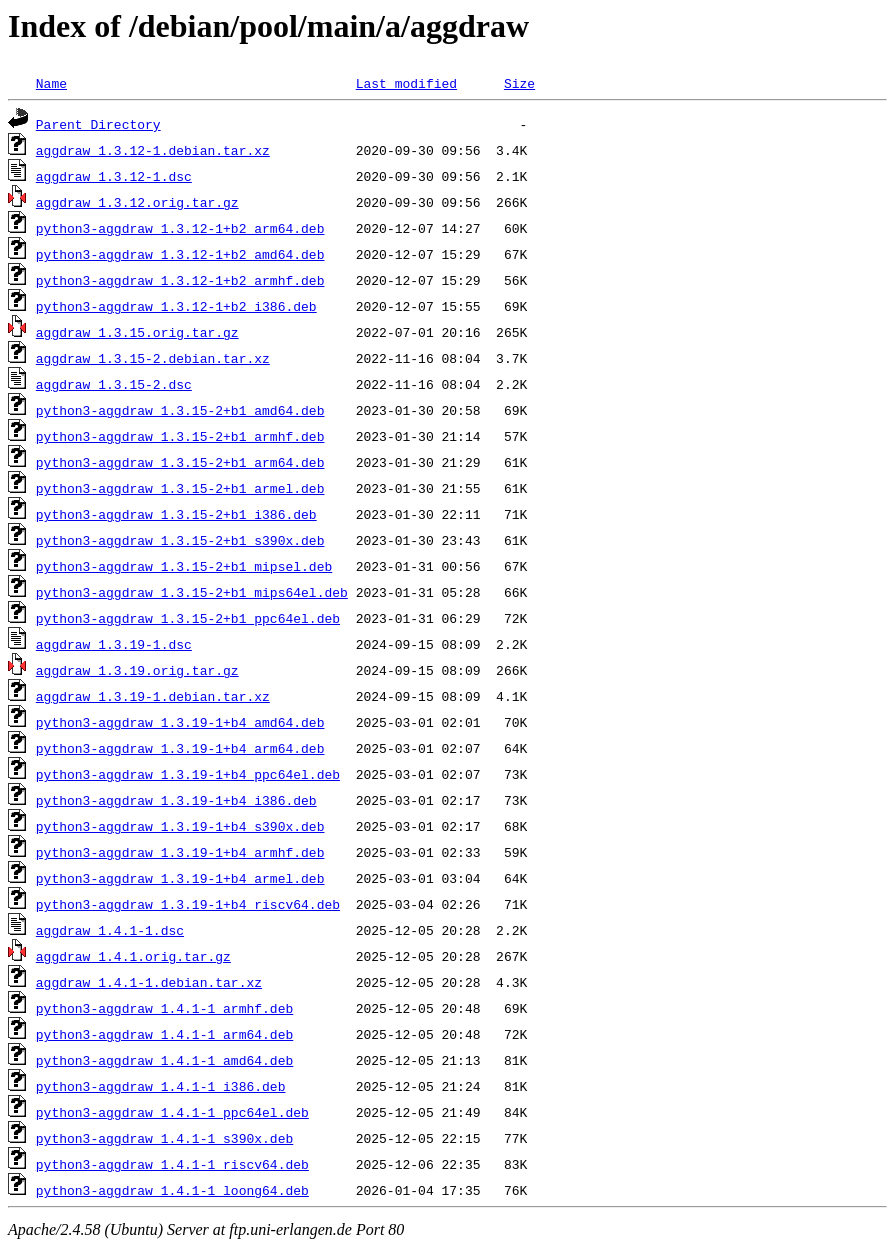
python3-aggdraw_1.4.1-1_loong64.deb (172, 1190)
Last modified (406, 83)
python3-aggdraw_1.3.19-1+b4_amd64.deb (180, 722)
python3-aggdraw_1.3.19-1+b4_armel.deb (180, 878)
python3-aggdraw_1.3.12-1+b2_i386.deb (176, 306)
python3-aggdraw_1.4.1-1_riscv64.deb (172, 1164)
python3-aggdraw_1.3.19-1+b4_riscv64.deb (188, 904)
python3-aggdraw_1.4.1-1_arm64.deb (164, 1034)
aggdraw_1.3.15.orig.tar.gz (137, 332)
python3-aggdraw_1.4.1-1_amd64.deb (164, 1060)
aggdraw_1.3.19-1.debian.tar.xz (153, 696)
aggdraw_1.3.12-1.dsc (114, 176)
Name (51, 83)
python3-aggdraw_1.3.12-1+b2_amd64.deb (180, 254)
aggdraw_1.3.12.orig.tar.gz (137, 202)
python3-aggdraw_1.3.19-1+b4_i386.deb (176, 800)
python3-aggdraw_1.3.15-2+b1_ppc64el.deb (188, 618)
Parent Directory (98, 124)
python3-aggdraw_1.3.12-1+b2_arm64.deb (180, 228)
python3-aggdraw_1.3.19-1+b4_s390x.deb (180, 826)
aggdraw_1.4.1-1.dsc (110, 930)
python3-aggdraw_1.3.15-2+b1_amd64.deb (180, 410)
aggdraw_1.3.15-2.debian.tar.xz (153, 358)
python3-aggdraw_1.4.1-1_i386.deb (161, 1086)
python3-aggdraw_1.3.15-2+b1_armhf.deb (180, 436)
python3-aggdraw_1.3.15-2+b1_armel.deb (180, 488)
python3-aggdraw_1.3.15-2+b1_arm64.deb (180, 462)
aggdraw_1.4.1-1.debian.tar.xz (149, 982)
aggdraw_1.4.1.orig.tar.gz (133, 956)
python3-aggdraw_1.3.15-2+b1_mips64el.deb (192, 592)
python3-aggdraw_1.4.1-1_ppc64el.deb (172, 1112)
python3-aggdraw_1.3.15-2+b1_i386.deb (176, 514)
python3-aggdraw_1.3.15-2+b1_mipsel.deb (184, 566)
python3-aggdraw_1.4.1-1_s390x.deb (164, 1138)
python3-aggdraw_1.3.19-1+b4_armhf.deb (180, 852)
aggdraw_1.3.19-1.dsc (114, 644)
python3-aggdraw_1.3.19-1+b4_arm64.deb (180, 748)
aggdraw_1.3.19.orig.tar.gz (137, 670)
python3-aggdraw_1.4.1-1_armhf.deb (164, 1008)
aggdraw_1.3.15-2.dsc (114, 384)
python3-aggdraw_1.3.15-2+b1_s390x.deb (180, 540)
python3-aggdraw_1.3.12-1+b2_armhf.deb (180, 280)
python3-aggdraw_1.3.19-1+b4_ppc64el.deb (188, 774)
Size (519, 83)
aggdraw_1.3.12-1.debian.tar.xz (153, 150)
